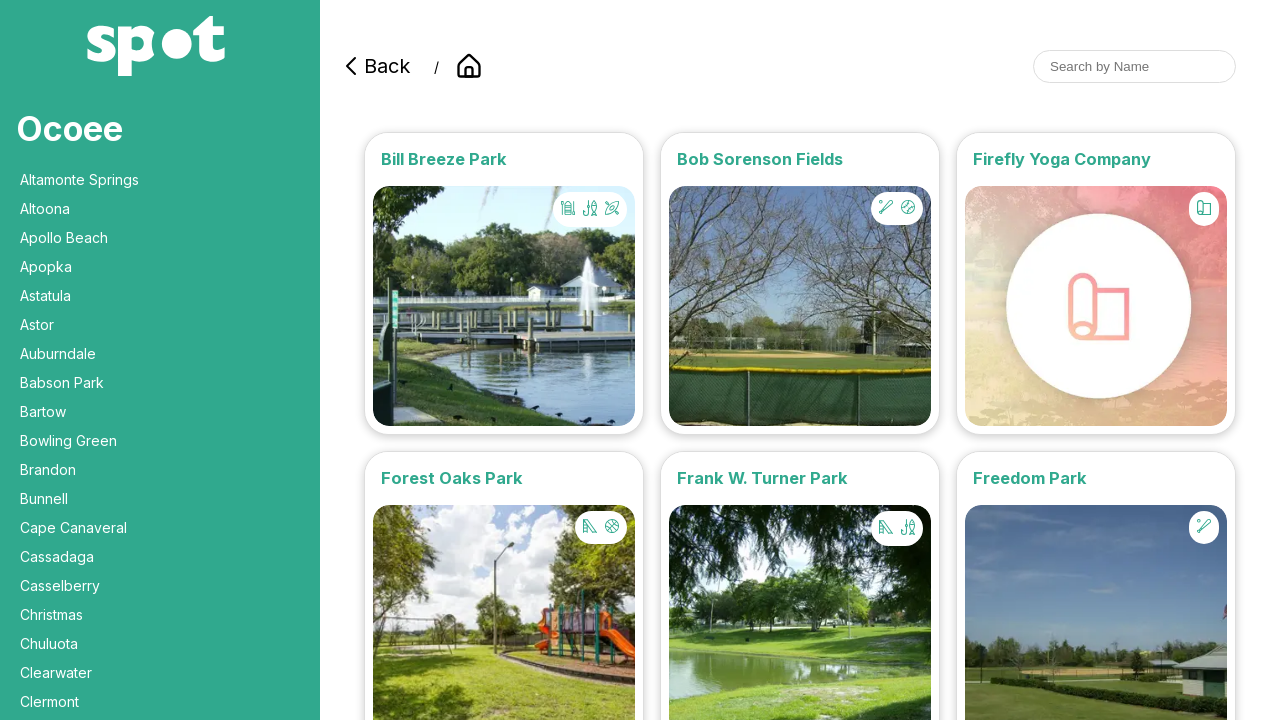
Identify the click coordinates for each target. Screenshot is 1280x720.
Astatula (45, 295)
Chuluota (49, 643)
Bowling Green (68, 440)
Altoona (45, 208)
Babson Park (62, 382)
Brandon (48, 469)
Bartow (43, 411)
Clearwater (56, 672)
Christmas (51, 614)
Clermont (49, 701)
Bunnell (44, 498)
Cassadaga (57, 556)
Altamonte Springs (79, 179)
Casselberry (60, 585)
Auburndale (58, 353)
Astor (37, 324)
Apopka (46, 266)
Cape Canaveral (73, 527)
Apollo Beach (64, 237)
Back (375, 66)
